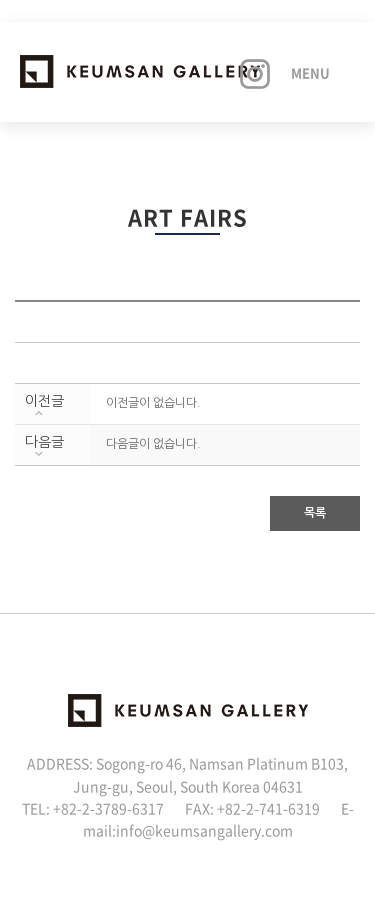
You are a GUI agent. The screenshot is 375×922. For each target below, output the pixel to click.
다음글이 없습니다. (153, 444)
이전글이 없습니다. (153, 403)
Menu (310, 72)
